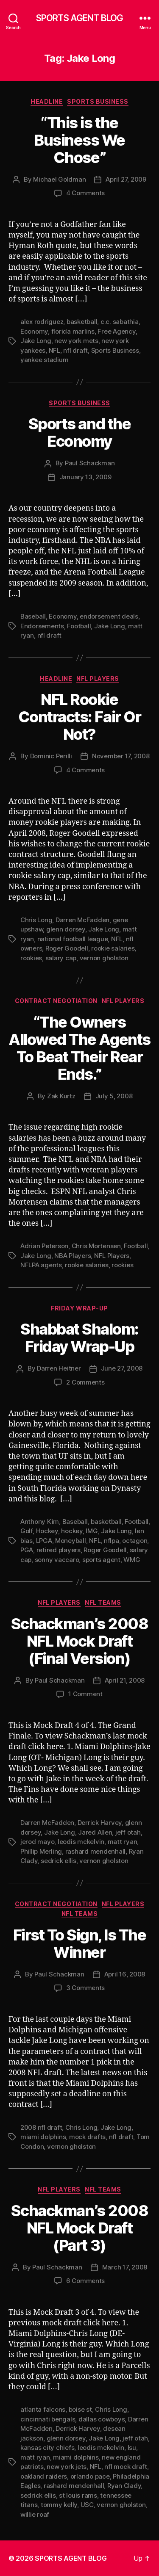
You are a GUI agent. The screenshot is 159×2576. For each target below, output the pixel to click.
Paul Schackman (89, 463)
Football (79, 626)
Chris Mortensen (96, 1246)
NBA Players (72, 1256)
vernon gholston (104, 958)
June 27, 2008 (122, 1368)
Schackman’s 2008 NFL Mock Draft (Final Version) (79, 1641)
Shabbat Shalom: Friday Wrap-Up (79, 1338)
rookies (31, 958)
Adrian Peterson (44, 1246)
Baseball (33, 616)
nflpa (111, 1541)
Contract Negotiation (56, 1000)
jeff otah (128, 1832)
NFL (54, 350)
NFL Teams (103, 1602)
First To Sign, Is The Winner (79, 1944)
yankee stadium (44, 360)
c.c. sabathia (119, 322)
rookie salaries (112, 948)
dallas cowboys (101, 2419)
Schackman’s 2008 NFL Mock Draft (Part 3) (79, 2228)
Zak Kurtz (61, 1096)
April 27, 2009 (126, 179)
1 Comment (85, 1694)
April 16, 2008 (124, 1974)
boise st (80, 2409)
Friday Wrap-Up (79, 1308)
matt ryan (122, 1842)
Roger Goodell (66, 948)
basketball (82, 322)
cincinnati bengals (47, 2419)
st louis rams (78, 2495)
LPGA (44, 1541)
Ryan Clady (124, 2486)
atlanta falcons (42, 2409)
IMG (92, 1531)
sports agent (101, 1560)
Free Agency (116, 331)
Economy (34, 331)
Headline (47, 101)
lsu (132, 2447)
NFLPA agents (41, 1265)
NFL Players (97, 678)
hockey (71, 1531)
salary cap (60, 958)
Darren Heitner (59, 1368)
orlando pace (90, 2476)
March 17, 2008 (124, 2267)
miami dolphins (43, 2137)
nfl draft (75, 350)
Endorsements (42, 626)
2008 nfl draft (41, 2127)
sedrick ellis (58, 1861)
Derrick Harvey (100, 1823)
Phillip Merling (41, 1851)
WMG (131, 1560)
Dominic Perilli (51, 756)
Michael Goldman (59, 179)
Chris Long (36, 920)
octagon (134, 1541)
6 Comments (85, 2281)
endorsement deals (109, 616)
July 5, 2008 (114, 1096)
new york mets (76, 341)
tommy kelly (59, 2505)
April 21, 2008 (125, 1680)
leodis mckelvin (81, 1842)
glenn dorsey (65, 929)
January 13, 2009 (85, 477)
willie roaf (34, 2514)
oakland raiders (43, 2476)
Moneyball (70, 1541)
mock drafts (87, 2137)
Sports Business (97, 101)
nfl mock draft (125, 2467)
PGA (26, 1550)
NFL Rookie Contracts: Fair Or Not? (79, 717)
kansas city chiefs (47, 2447)
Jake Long (35, 341)
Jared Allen (95, 1832)
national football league (72, 939)
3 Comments (85, 1988)
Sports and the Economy (79, 433)
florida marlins (73, 331)
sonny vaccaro (57, 1560)
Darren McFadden (82, 920)
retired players (58, 1550)
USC (87, 2505)
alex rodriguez (41, 322)
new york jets (66, 2467)
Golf (26, 1531)
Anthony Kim (39, 1521)
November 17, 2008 (121, 756)
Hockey (47, 1531)
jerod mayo (37, 1842)
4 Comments (85, 193)
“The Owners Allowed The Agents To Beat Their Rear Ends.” (79, 1048)
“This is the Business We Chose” (79, 140)
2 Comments (85, 1382)
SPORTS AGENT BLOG (79, 18)
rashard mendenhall (95, 1851)
